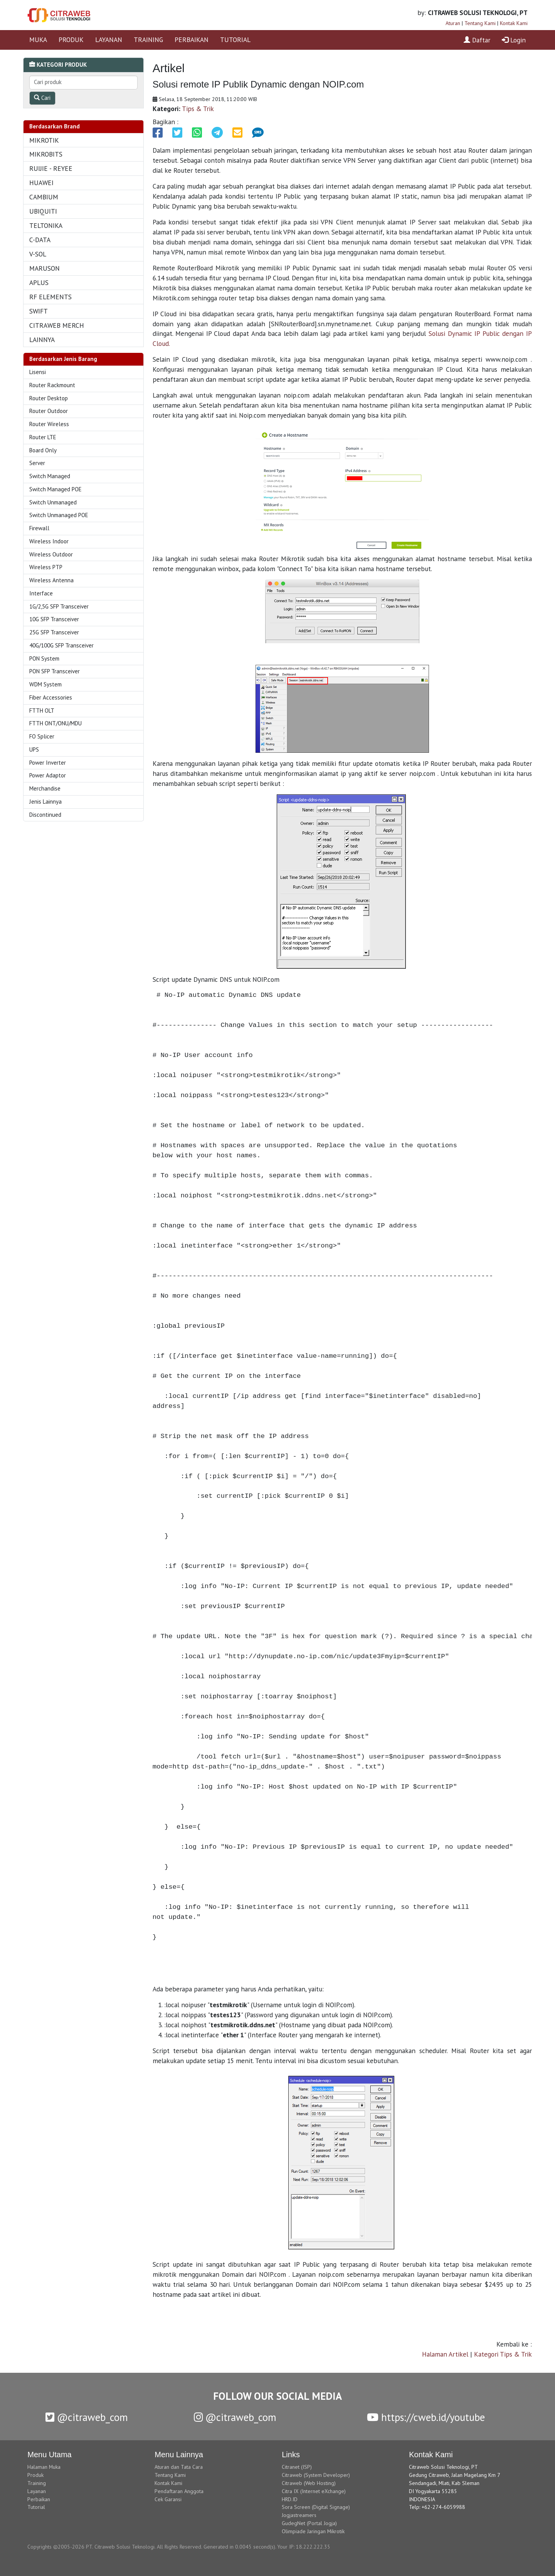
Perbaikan (38, 2499)
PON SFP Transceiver (54, 671)
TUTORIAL (235, 39)
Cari (42, 97)
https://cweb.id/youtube (426, 2417)
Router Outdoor (48, 411)
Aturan (453, 23)
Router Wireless (49, 424)
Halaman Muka (44, 2466)
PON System (44, 658)
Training (36, 2483)
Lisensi (37, 372)
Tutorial (36, 2507)
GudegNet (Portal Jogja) (309, 2523)
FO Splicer (41, 736)
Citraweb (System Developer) (316, 2474)
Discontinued (45, 814)
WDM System (45, 684)
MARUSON (44, 268)
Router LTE (42, 437)
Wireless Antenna (51, 580)
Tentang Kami (480, 23)
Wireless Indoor (49, 541)
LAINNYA (42, 339)
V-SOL (37, 254)
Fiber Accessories (50, 697)
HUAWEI (41, 182)
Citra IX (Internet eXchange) (314, 2491)
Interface (41, 593)
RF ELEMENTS (50, 296)
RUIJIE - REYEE (50, 168)
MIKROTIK (44, 140)
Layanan (36, 2491)
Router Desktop (48, 398)
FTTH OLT (41, 710)
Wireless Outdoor (51, 554)
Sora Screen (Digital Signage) (316, 2507)
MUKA (38, 39)
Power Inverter (47, 762)
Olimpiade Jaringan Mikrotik (313, 2531)
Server (37, 463)
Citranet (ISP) (297, 2466)
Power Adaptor (47, 775)
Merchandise (45, 788)
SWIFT (38, 311)
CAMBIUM (43, 196)
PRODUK (71, 39)
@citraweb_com (86, 2417)
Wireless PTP (45, 567)
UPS (34, 749)
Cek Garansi (168, 2499)
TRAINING (148, 39)
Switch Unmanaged (53, 502)
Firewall (39, 528)
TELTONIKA (45, 225)
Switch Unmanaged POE (58, 515)
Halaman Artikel (445, 2354)
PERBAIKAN (192, 39)
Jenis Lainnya (45, 801)
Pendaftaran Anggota (179, 2491)
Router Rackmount (52, 385)
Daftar (477, 39)
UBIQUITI (43, 211)
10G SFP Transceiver (54, 619)
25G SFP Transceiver (54, 632)
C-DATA (39, 239)
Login (514, 39)
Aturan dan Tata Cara (179, 2466)
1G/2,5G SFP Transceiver (59, 606)
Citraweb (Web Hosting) (309, 2483)
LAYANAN (108, 39)
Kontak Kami (514, 23)
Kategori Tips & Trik (503, 2354)
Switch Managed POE (55, 489)
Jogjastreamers (299, 2515)
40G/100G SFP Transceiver (61, 645)
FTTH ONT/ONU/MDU (55, 723)
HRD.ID (290, 2499)
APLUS (39, 282)
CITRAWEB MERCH (56, 325)
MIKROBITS (45, 154)
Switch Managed (49, 476)
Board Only (43, 450)
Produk (35, 2474)
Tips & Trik (198, 108)
